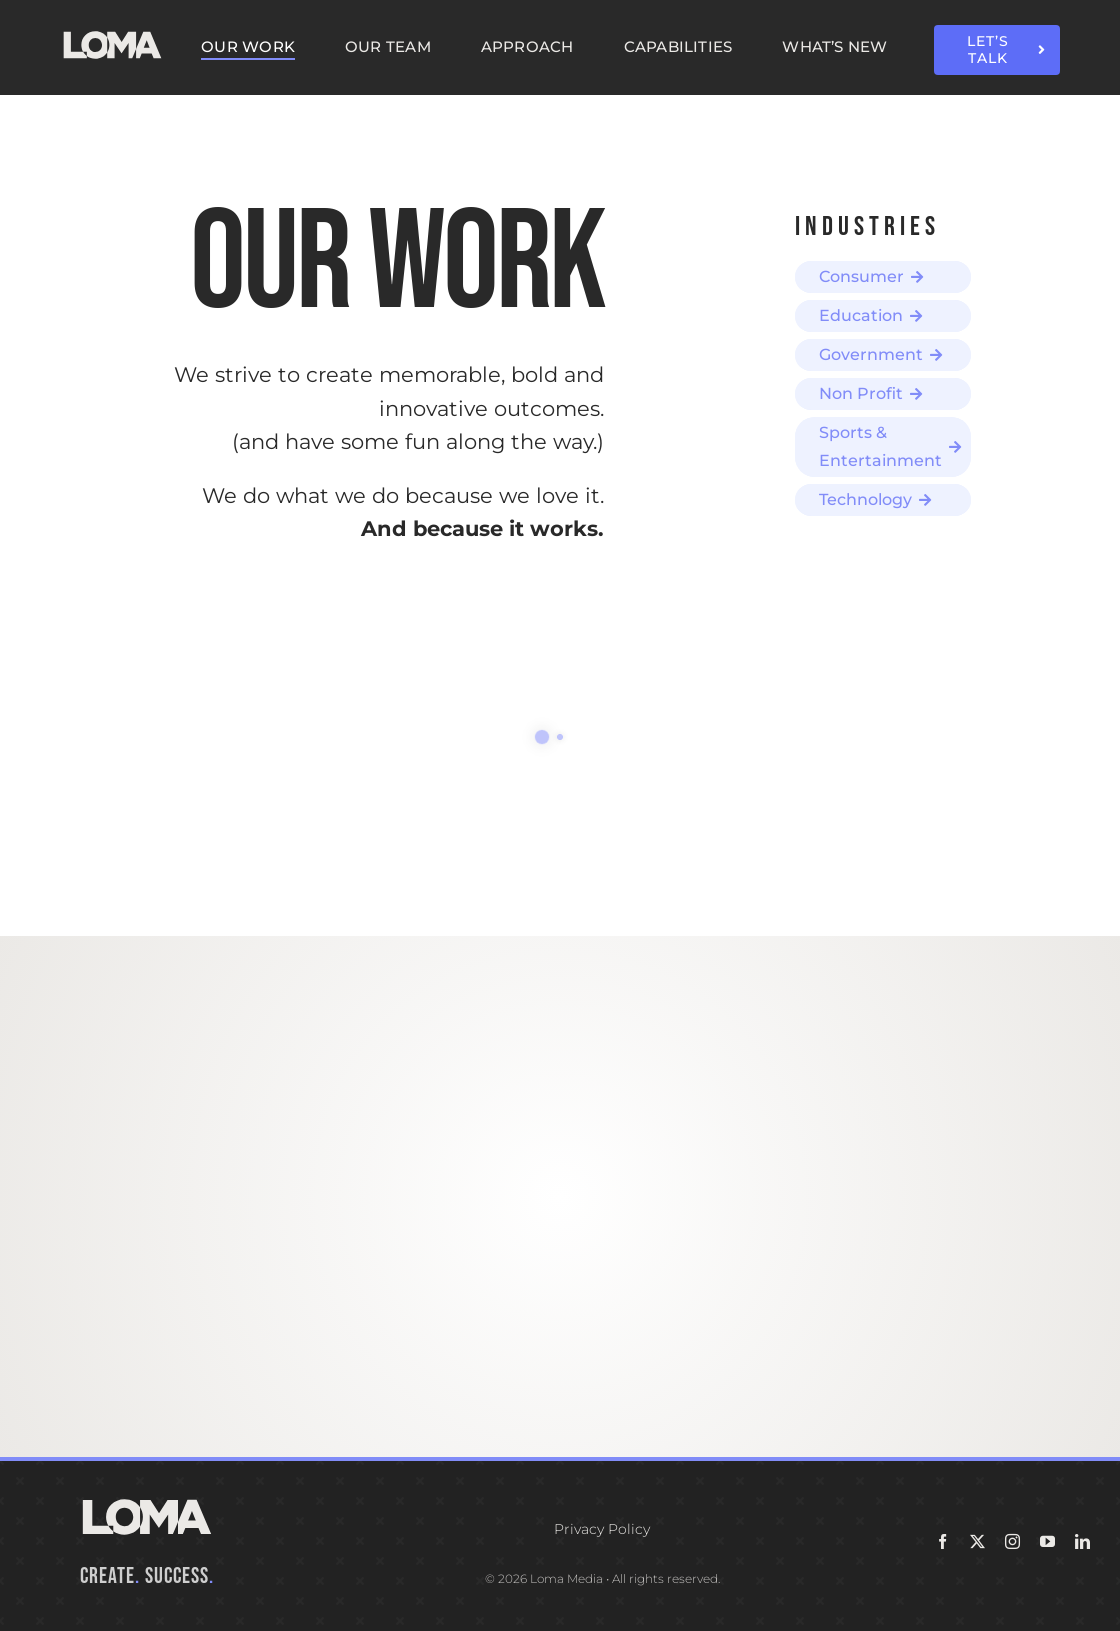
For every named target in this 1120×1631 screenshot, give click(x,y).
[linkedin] (1082, 1541)
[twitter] (977, 1541)
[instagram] (1012, 1541)
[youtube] (1047, 1541)
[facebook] (942, 1541)
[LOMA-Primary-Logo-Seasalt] (112, 32)
